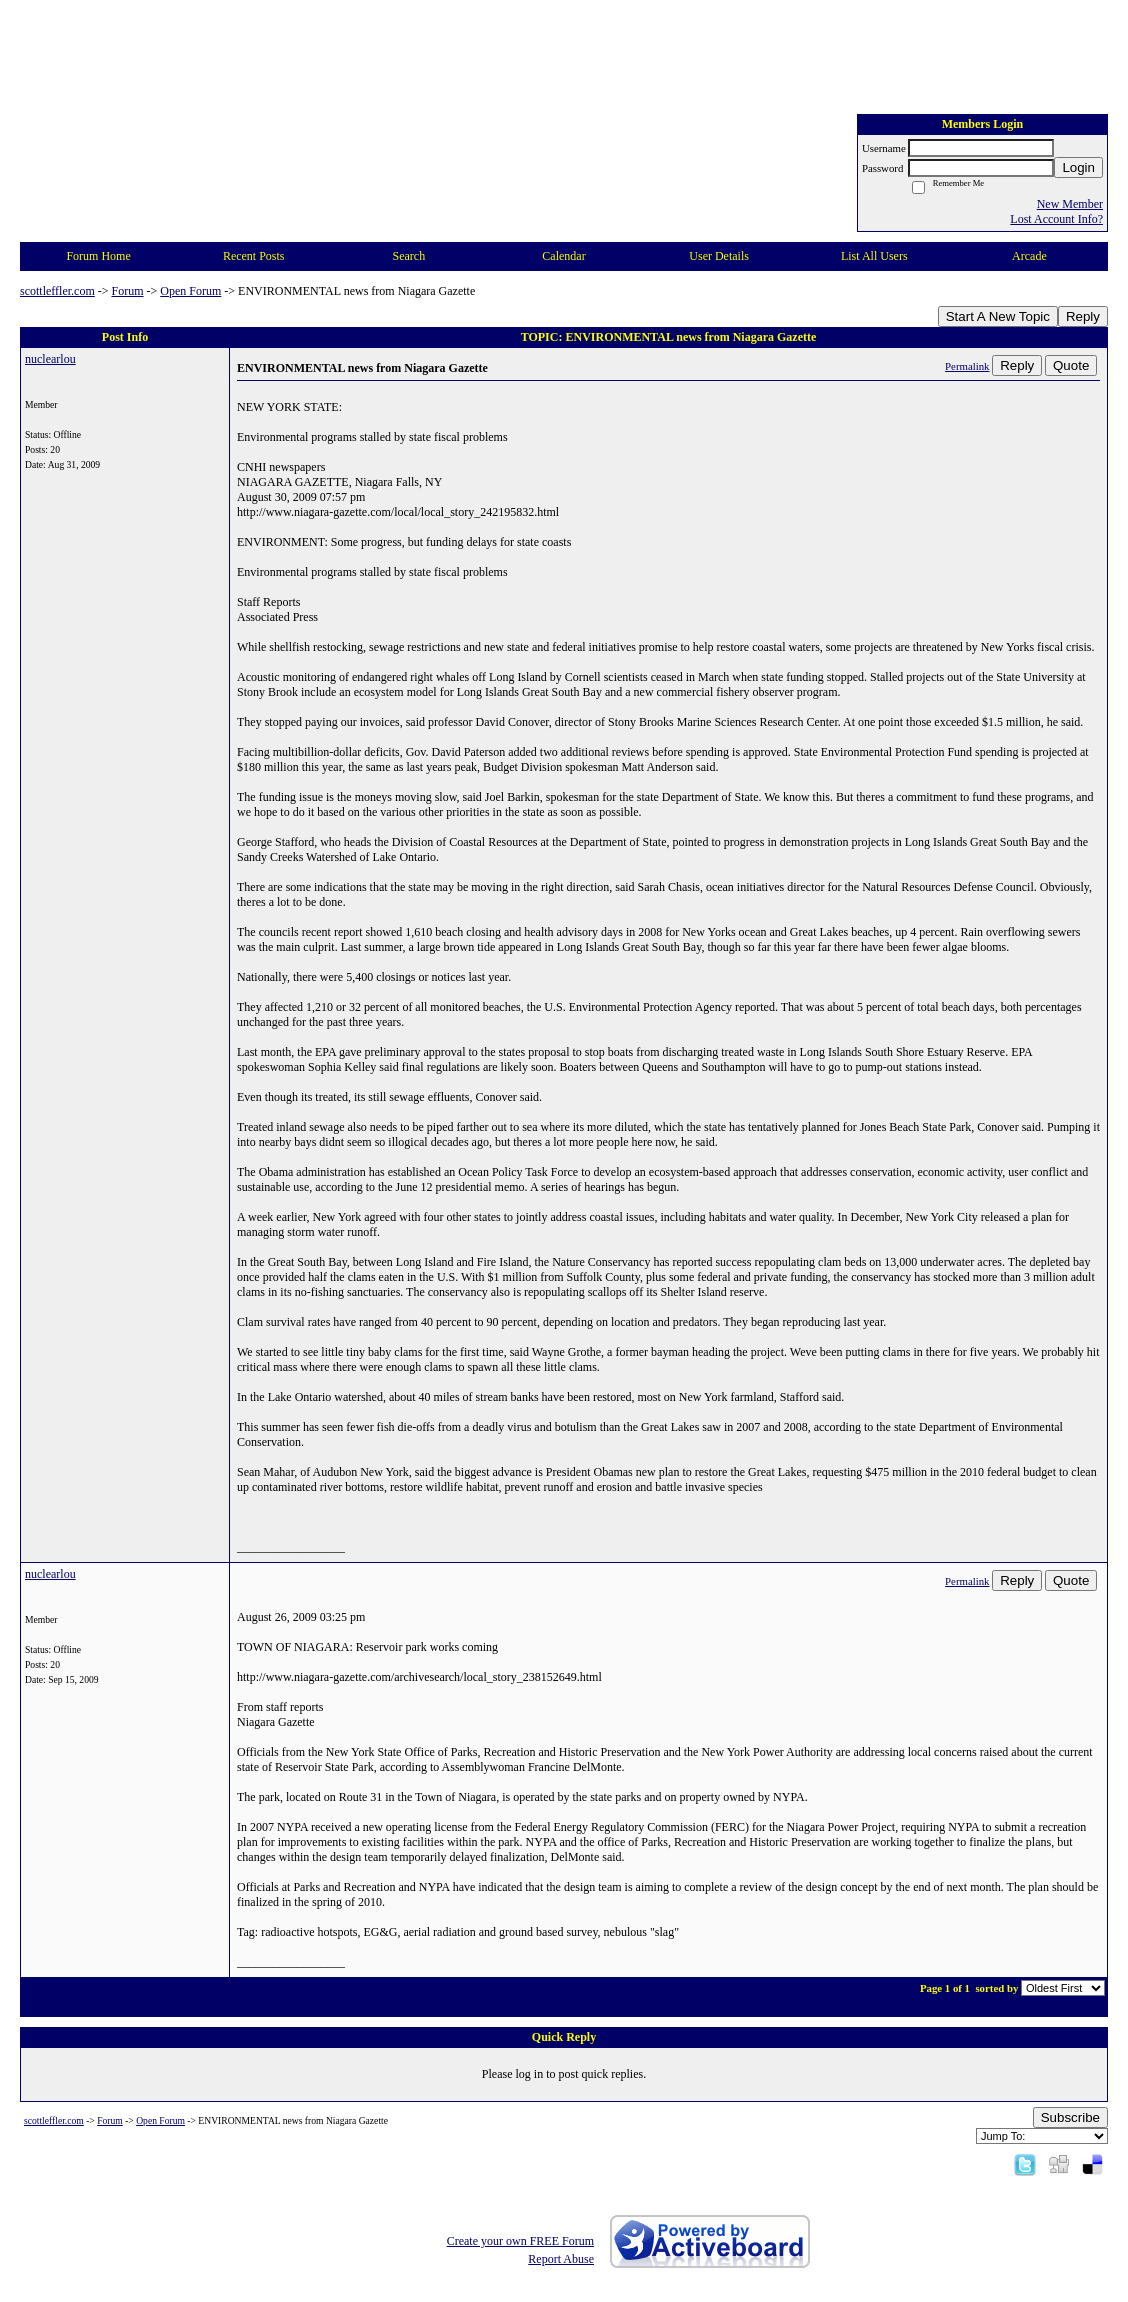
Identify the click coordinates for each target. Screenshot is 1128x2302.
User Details (719, 256)
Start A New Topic (998, 316)
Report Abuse (561, 2259)
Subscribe (1070, 2117)
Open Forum (190, 291)
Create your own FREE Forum (520, 2241)
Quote (1071, 365)
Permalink (967, 366)
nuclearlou (50, 359)
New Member (1070, 204)
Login (1078, 167)
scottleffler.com (57, 291)
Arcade (1029, 256)
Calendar (563, 256)
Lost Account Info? (1056, 219)
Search (409, 256)
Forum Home (98, 256)
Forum (128, 291)
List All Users (874, 256)
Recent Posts (254, 256)
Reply (1083, 316)
